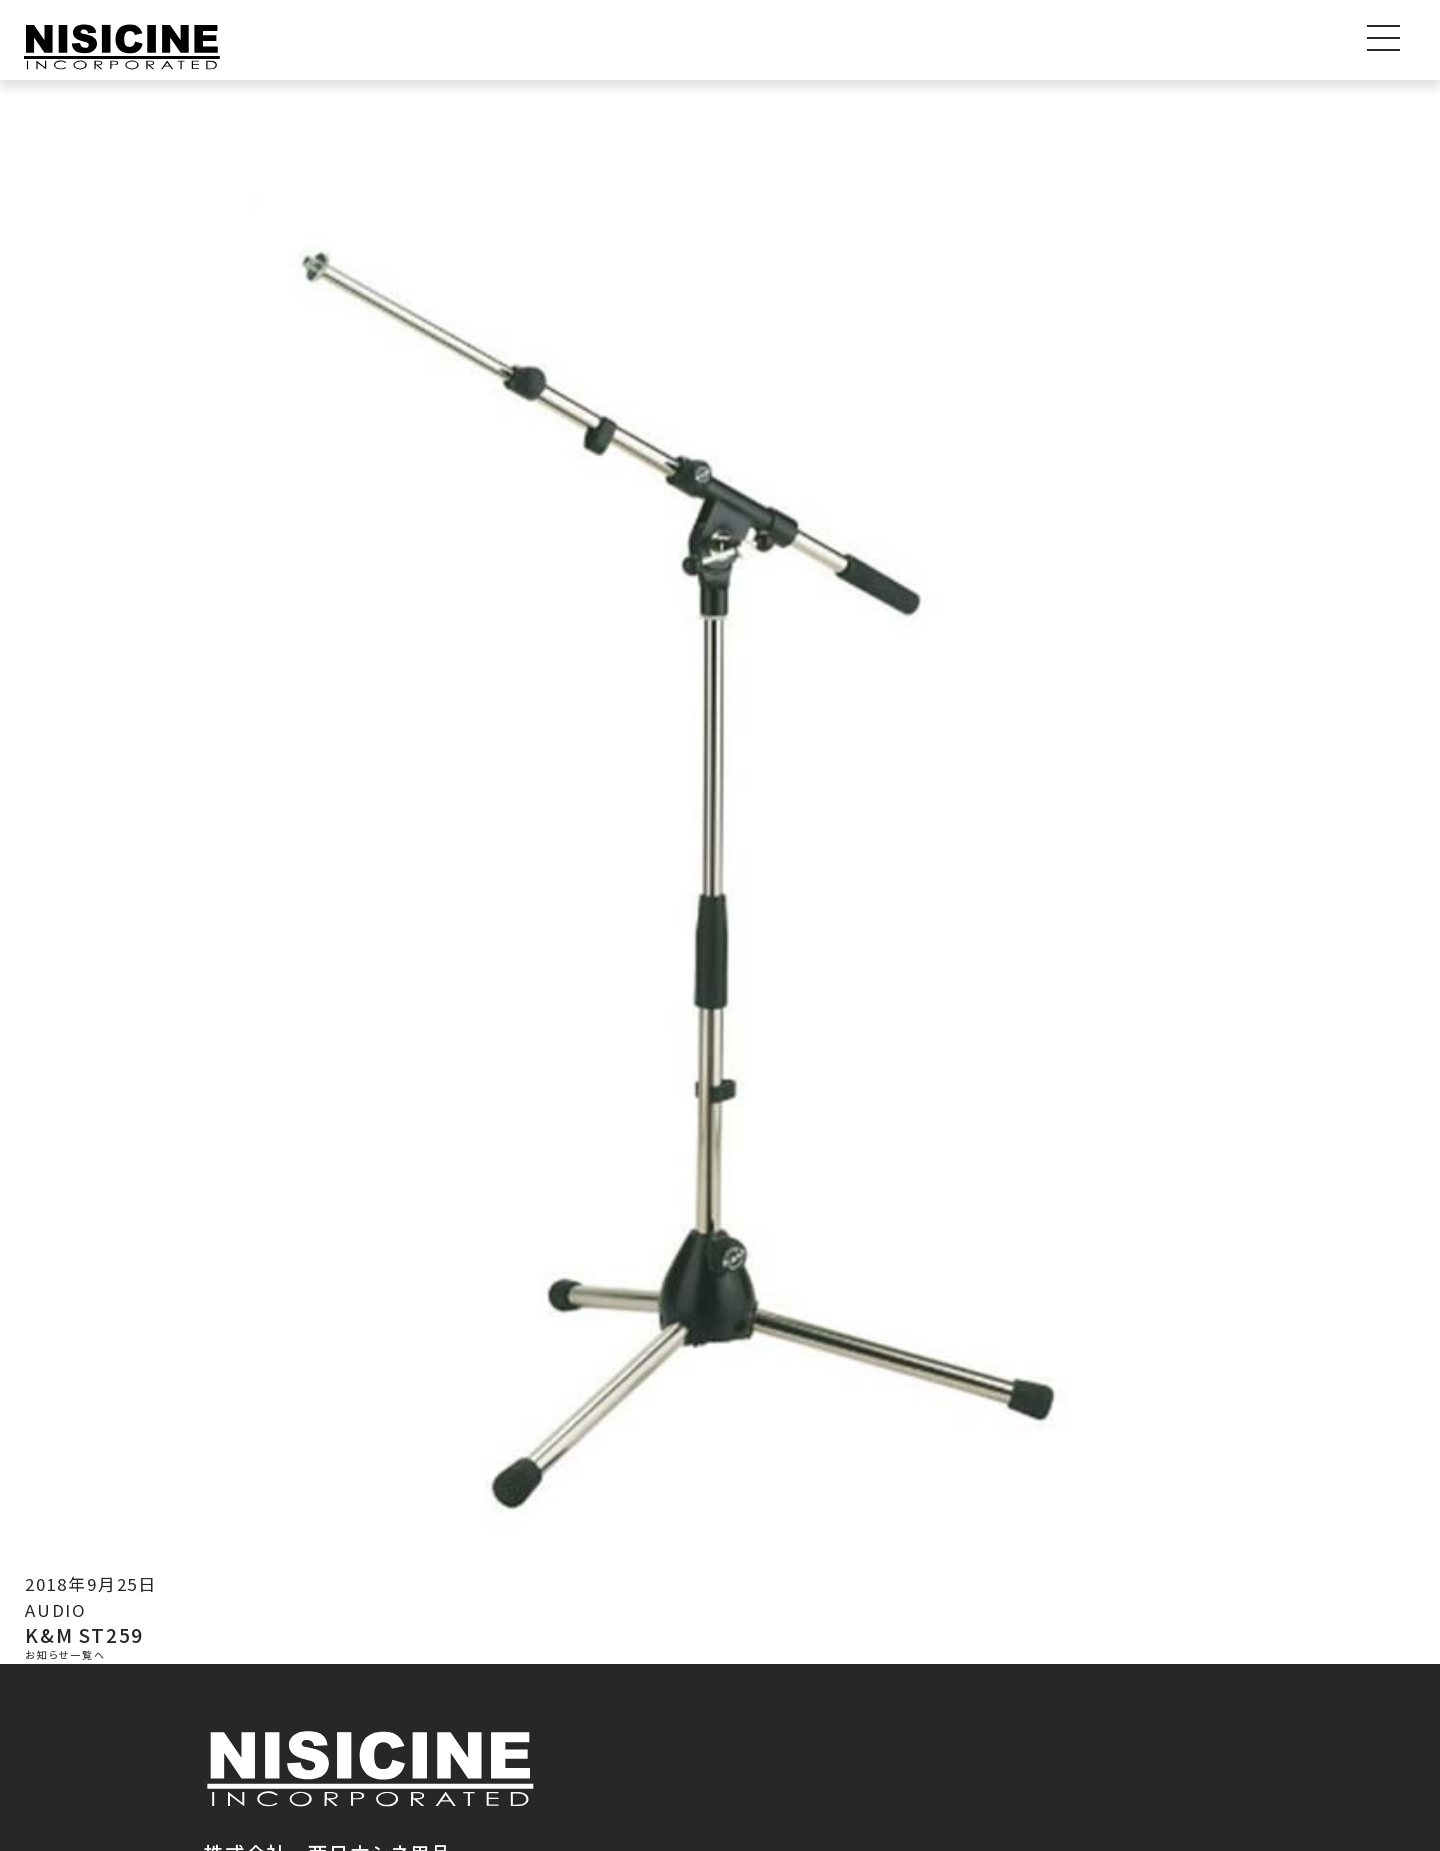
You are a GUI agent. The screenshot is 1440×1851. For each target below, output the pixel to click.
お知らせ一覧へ (65, 1656)
